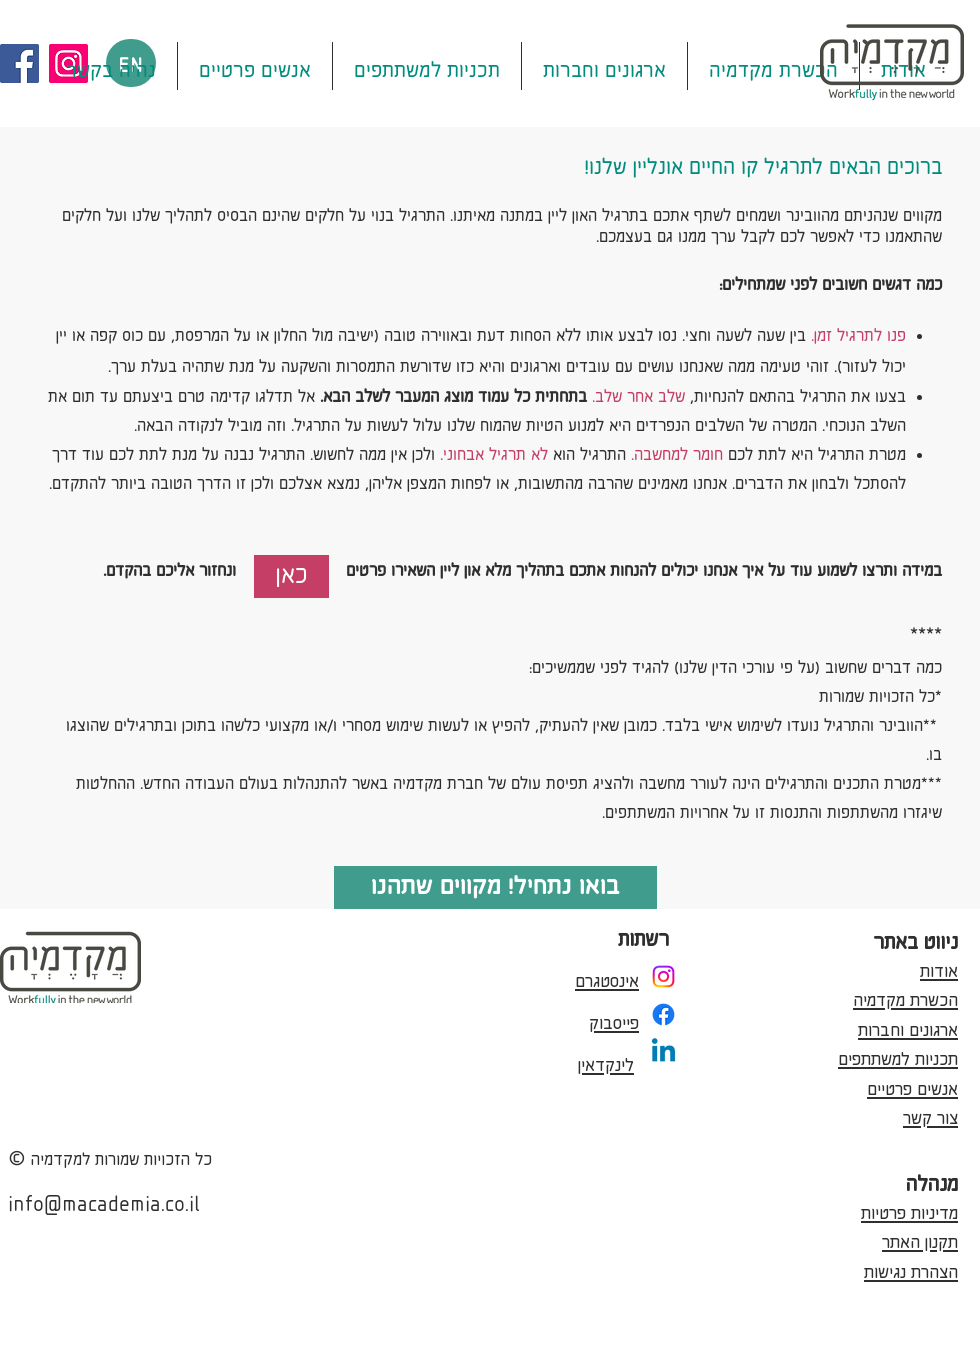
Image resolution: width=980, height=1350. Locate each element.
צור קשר (930, 1115)
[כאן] (291, 576)
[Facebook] (19, 63)
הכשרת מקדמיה (905, 997)
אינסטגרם (607, 978)
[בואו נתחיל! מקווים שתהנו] (495, 887)
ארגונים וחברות (908, 1027)
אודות (939, 968)
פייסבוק (614, 1020)
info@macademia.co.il (104, 1201)
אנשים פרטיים (912, 1086)
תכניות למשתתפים (898, 1056)
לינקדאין (606, 1062)
